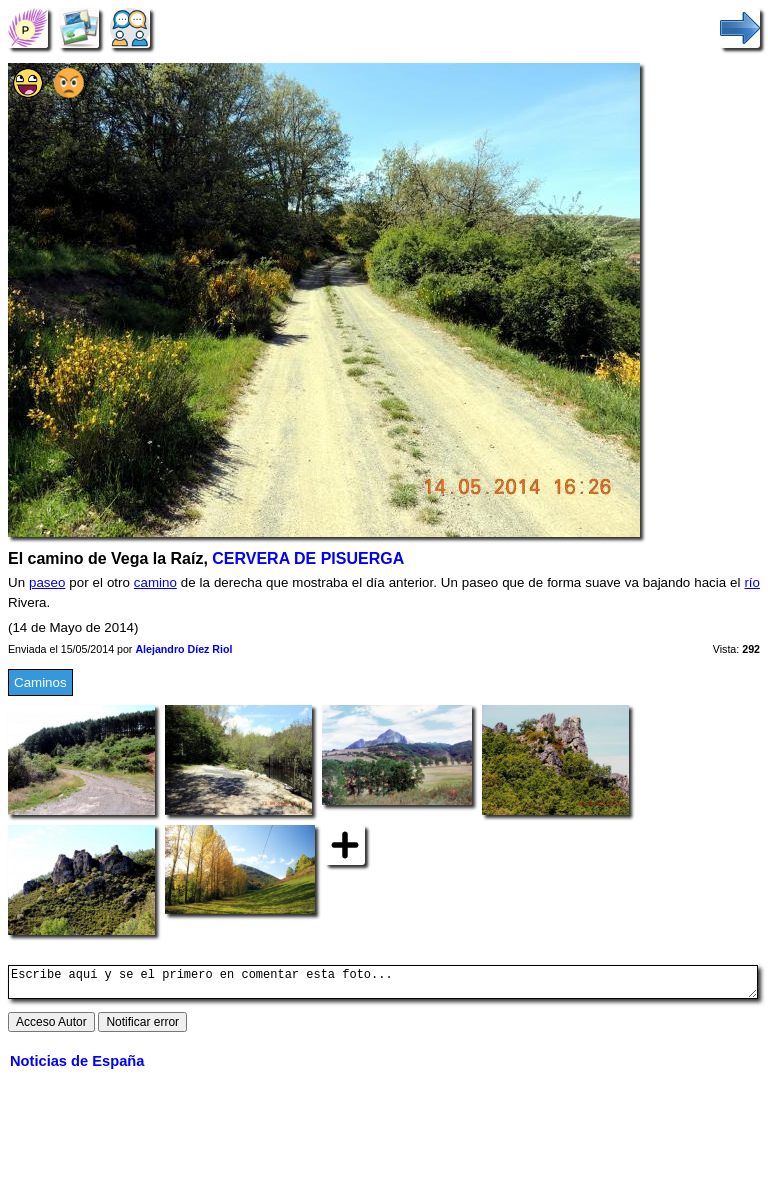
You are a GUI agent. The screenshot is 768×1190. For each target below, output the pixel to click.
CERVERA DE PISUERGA (308, 558)
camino (155, 582)
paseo (47, 582)
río (752, 582)
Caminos (40, 682)
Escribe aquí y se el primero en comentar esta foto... (383, 985)
